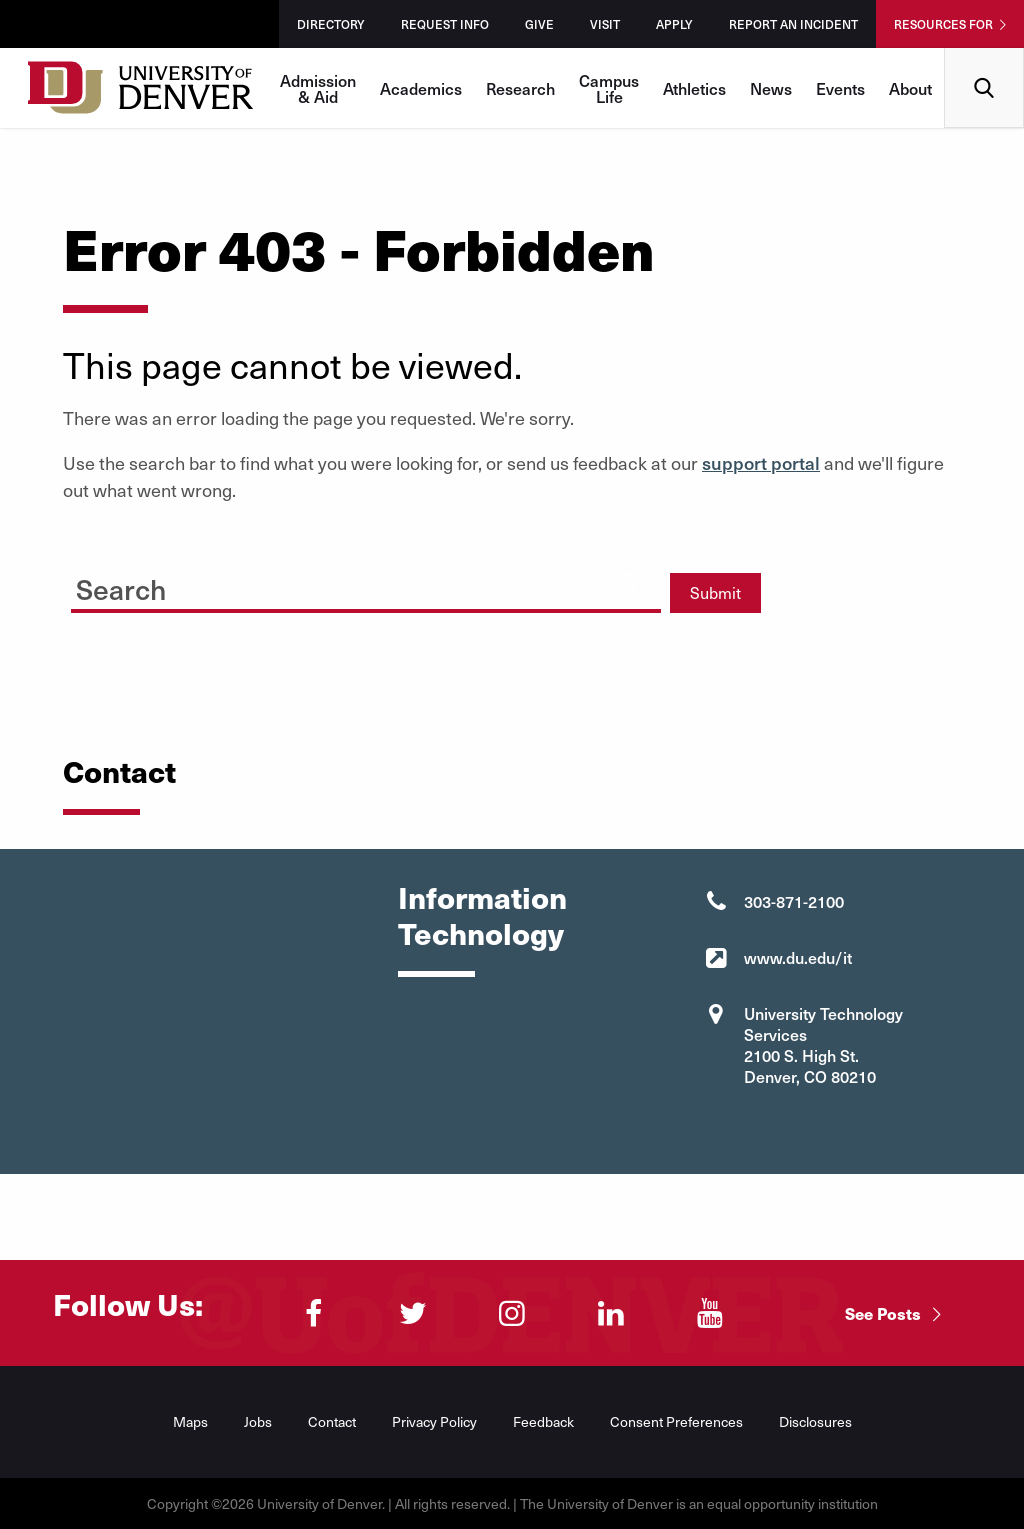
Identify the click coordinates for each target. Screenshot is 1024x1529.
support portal (761, 462)
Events (840, 88)
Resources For (943, 24)
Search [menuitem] (984, 55)
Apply (674, 24)
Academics (421, 88)
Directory (331, 24)
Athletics (694, 88)
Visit (605, 24)
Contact (332, 1421)
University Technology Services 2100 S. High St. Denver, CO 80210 (823, 1044)
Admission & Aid (318, 88)
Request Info (445, 24)
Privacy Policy (434, 1421)
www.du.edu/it (798, 957)
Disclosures (815, 1421)
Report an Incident (793, 24)
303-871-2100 (794, 901)
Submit (715, 592)
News (771, 88)
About (910, 88)
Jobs (258, 1421)
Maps (190, 1421)
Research (520, 88)
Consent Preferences (676, 1421)
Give (539, 24)
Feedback (543, 1421)
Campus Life (609, 88)
